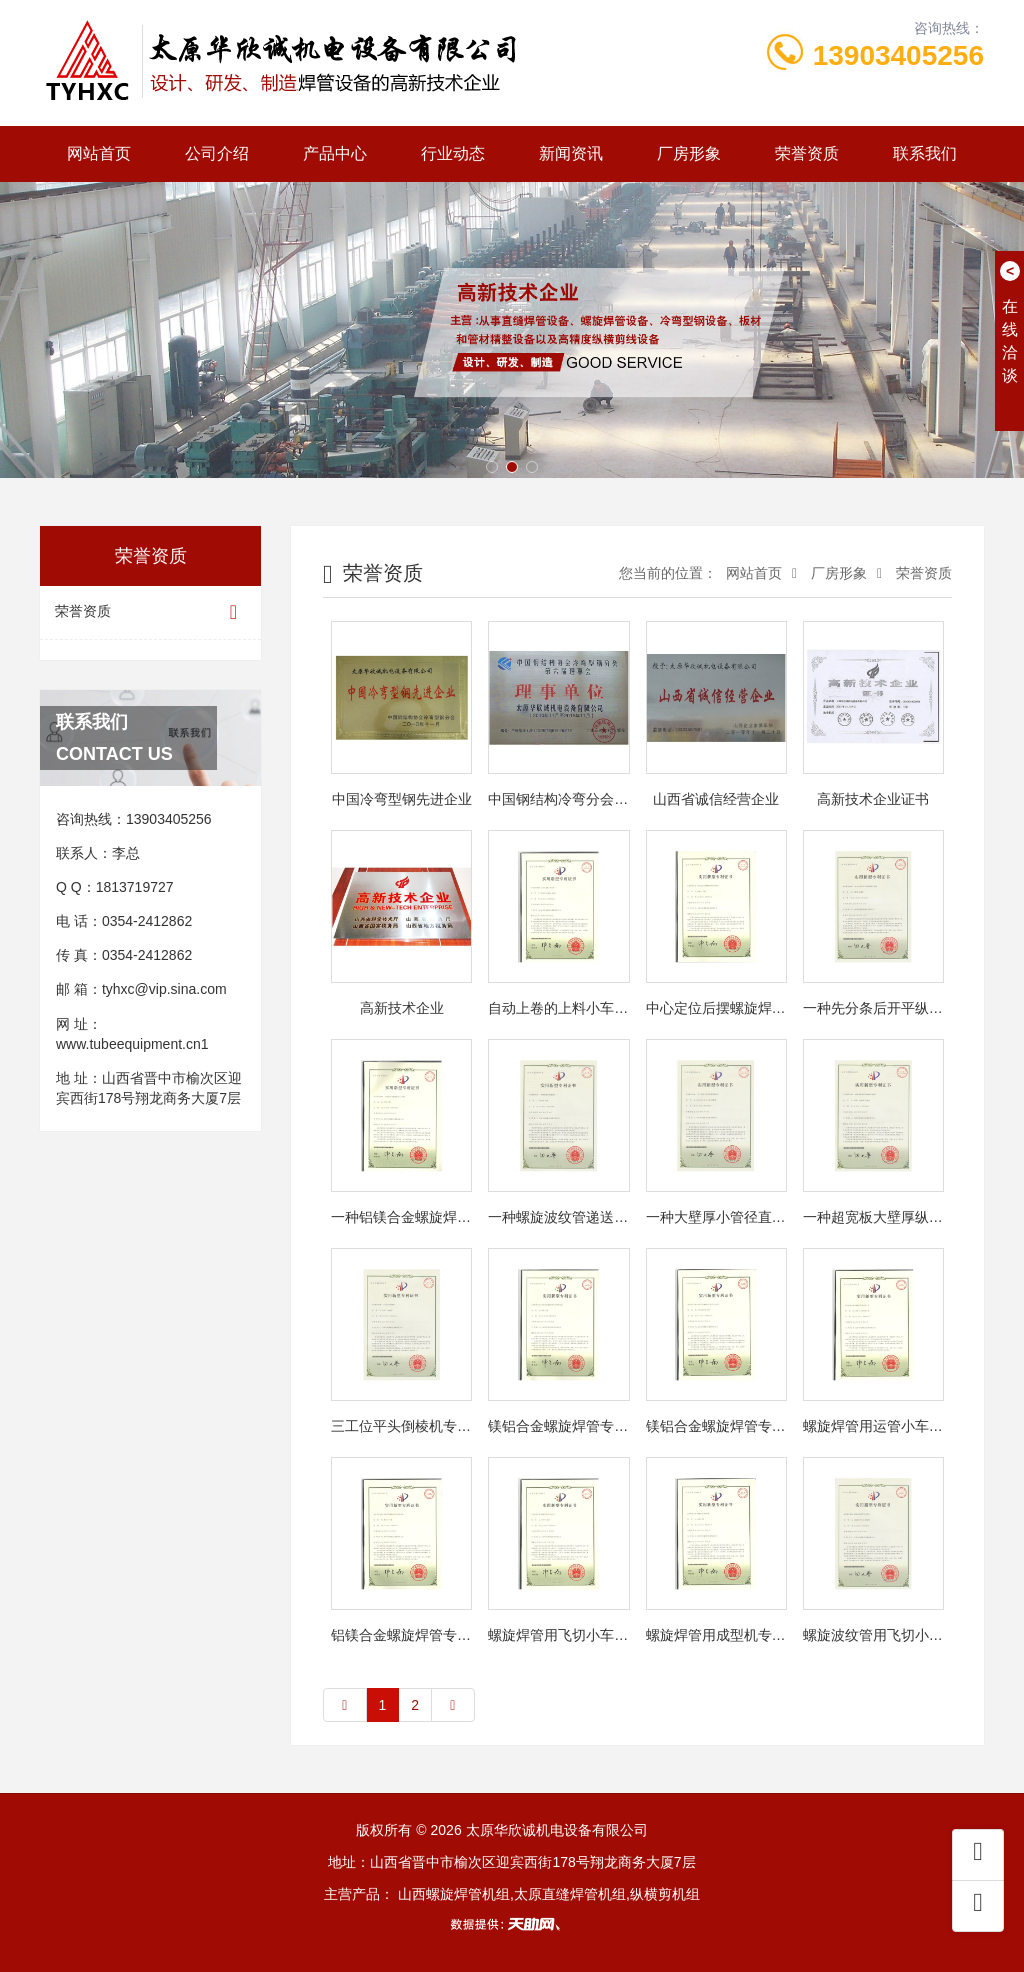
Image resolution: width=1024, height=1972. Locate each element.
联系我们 (925, 153)
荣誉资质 (807, 153)
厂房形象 (689, 153)
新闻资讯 (571, 153)
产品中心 (335, 153)
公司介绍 (217, 153)
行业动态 (453, 153)
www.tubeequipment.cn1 (132, 1044)
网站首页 (99, 153)
